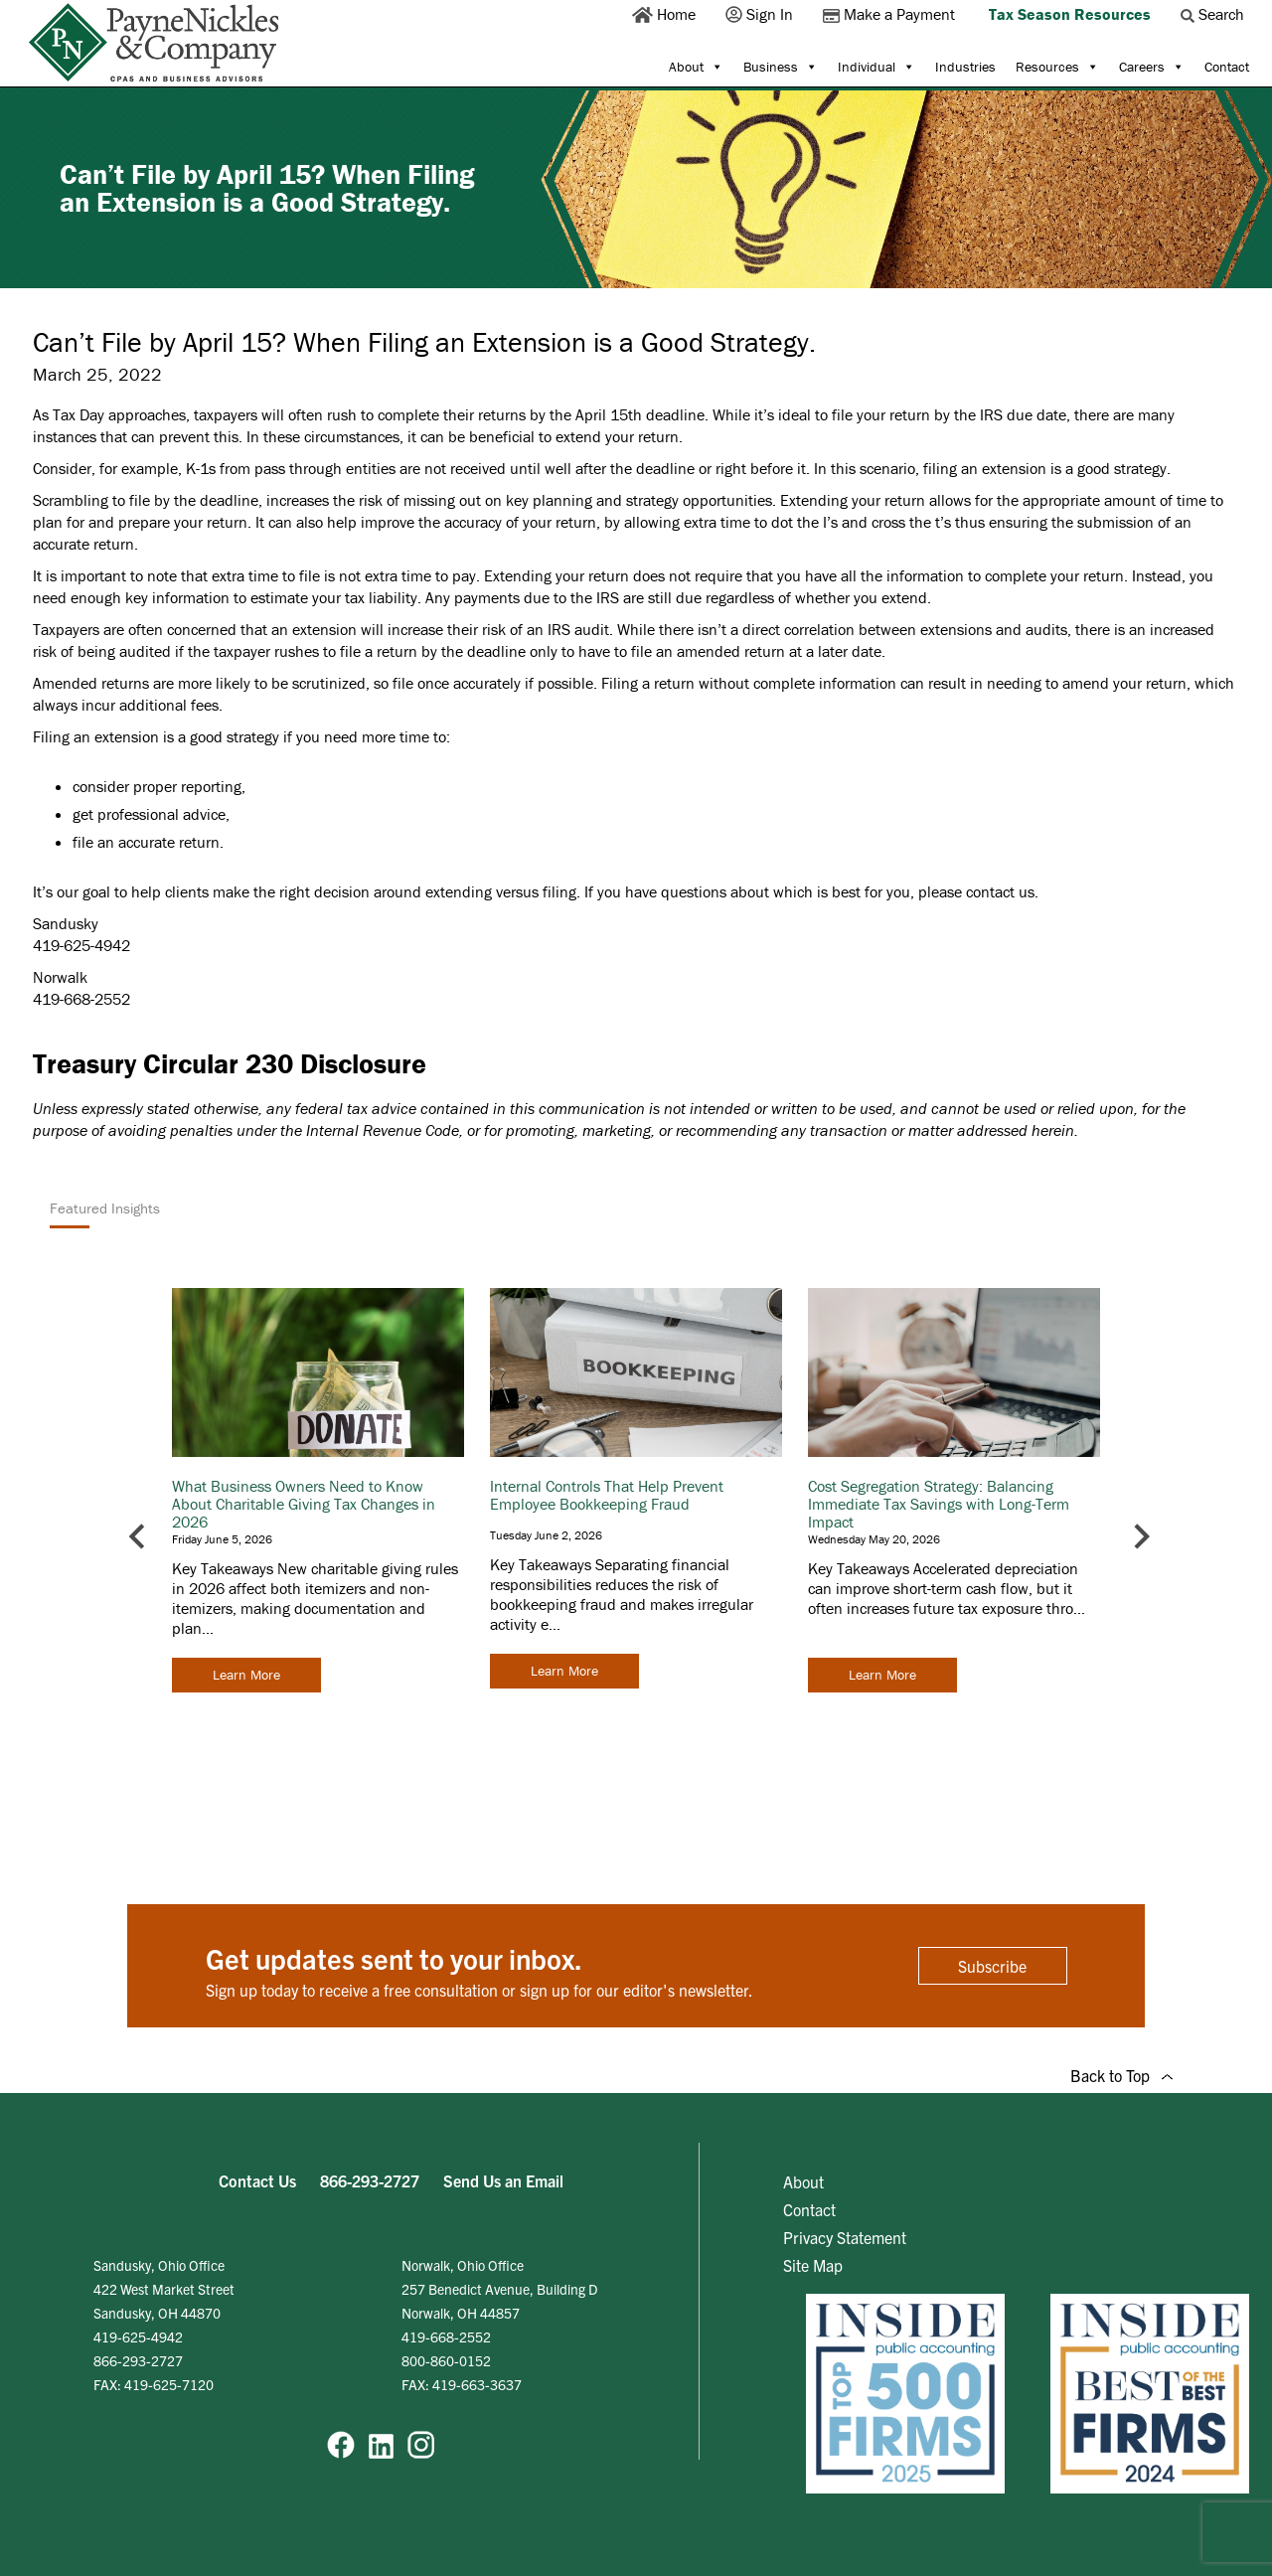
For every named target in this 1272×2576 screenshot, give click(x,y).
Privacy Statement (844, 2237)
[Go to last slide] (138, 1536)
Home (666, 14)
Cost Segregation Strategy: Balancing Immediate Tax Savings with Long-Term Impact (938, 1503)
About (696, 66)
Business (780, 66)
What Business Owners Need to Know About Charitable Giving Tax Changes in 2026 (303, 1503)
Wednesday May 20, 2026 (874, 1538)
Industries (965, 67)
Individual (876, 66)
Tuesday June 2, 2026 (546, 1535)
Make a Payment (891, 14)
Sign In (761, 14)
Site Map (813, 2265)
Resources (1057, 66)
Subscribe (992, 1966)
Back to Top (1121, 2075)
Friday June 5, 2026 (222, 1538)
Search (1214, 14)
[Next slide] (1140, 1536)
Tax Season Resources (1070, 14)
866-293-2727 (369, 2180)
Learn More (246, 1675)
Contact (1226, 67)
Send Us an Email (503, 2180)
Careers (1152, 66)
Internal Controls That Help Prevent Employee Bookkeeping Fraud (606, 1495)
